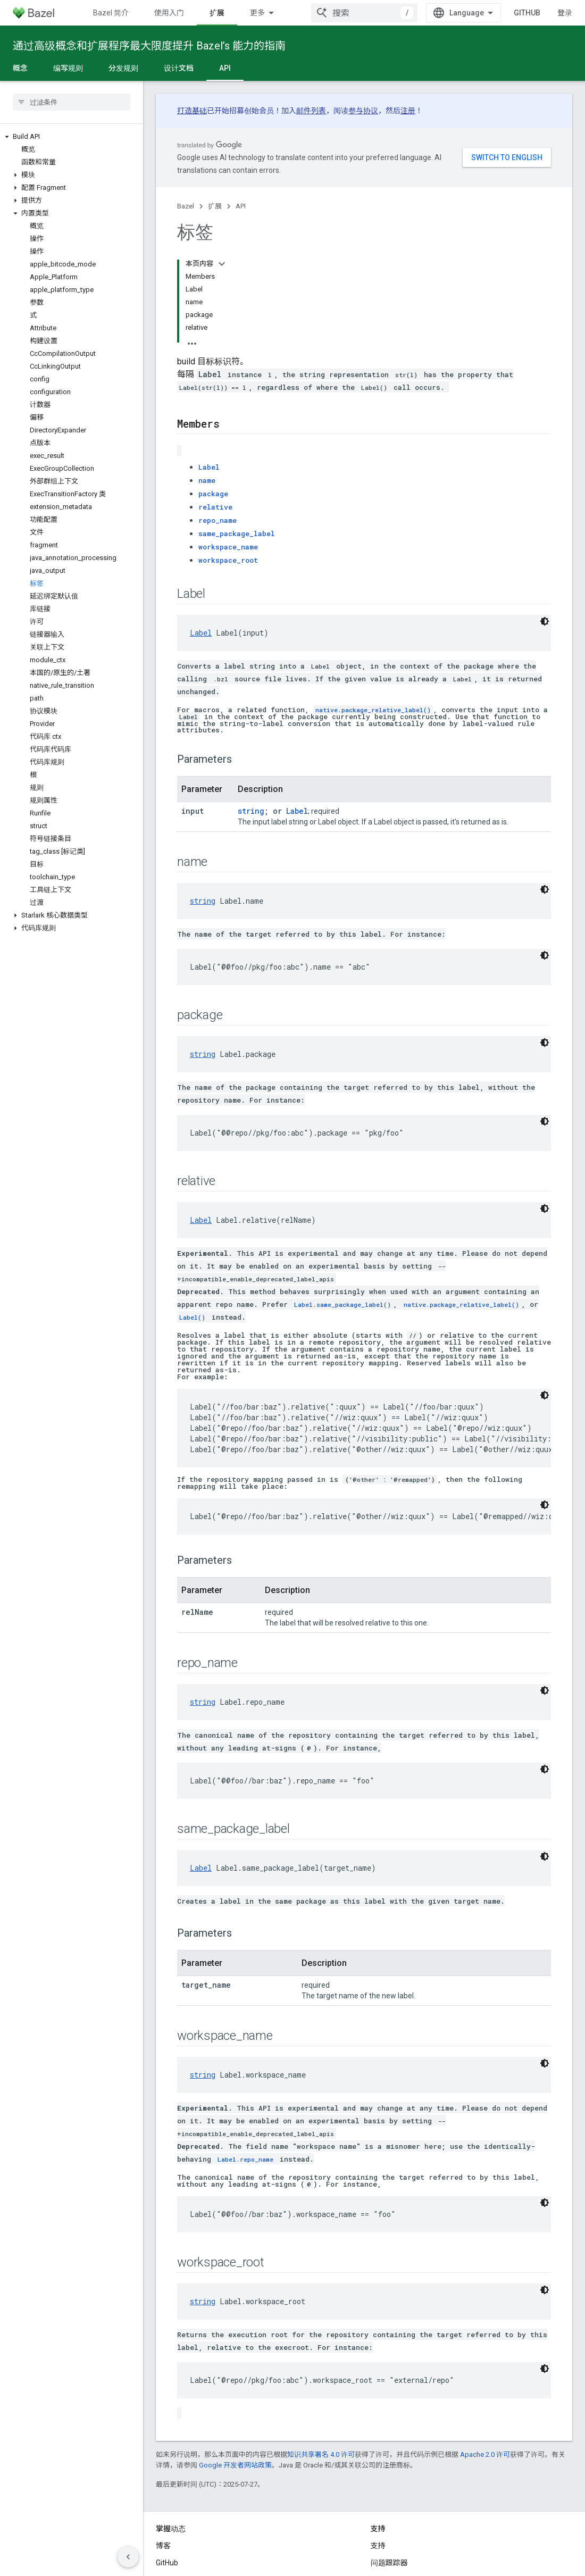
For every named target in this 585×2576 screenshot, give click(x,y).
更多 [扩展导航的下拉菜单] (257, 13)
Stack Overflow (396, 2509)
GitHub (527, 13)
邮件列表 (311, 110)
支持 (378, 2458)
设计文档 (179, 68)
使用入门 (169, 13)
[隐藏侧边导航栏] (128, 2556)
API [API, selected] (225, 68)
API (241, 206)
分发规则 (123, 68)
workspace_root (228, 464)
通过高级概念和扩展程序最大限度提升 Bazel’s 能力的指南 (149, 45)
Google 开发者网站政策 (235, 2369)
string (251, 715)
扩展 (215, 206)
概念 (20, 68)
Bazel (185, 206)
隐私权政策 (199, 2553)
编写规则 (68, 68)
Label (209, 371)
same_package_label (236, 438)
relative (215, 411)
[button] (71, 136)
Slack (380, 2492)
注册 (407, 110)
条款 (163, 2553)
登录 (564, 13)
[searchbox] (71, 102)
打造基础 (192, 110)
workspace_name (228, 451)
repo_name (217, 424)
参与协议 (363, 110)
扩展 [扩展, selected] (217, 13)
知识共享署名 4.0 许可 (321, 2359)
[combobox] (364, 12)
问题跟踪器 (389, 2475)
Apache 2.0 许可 (485, 2359)
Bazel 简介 (111, 13)
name (206, 384)
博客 (163, 2458)
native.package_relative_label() (373, 614)
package (213, 398)
